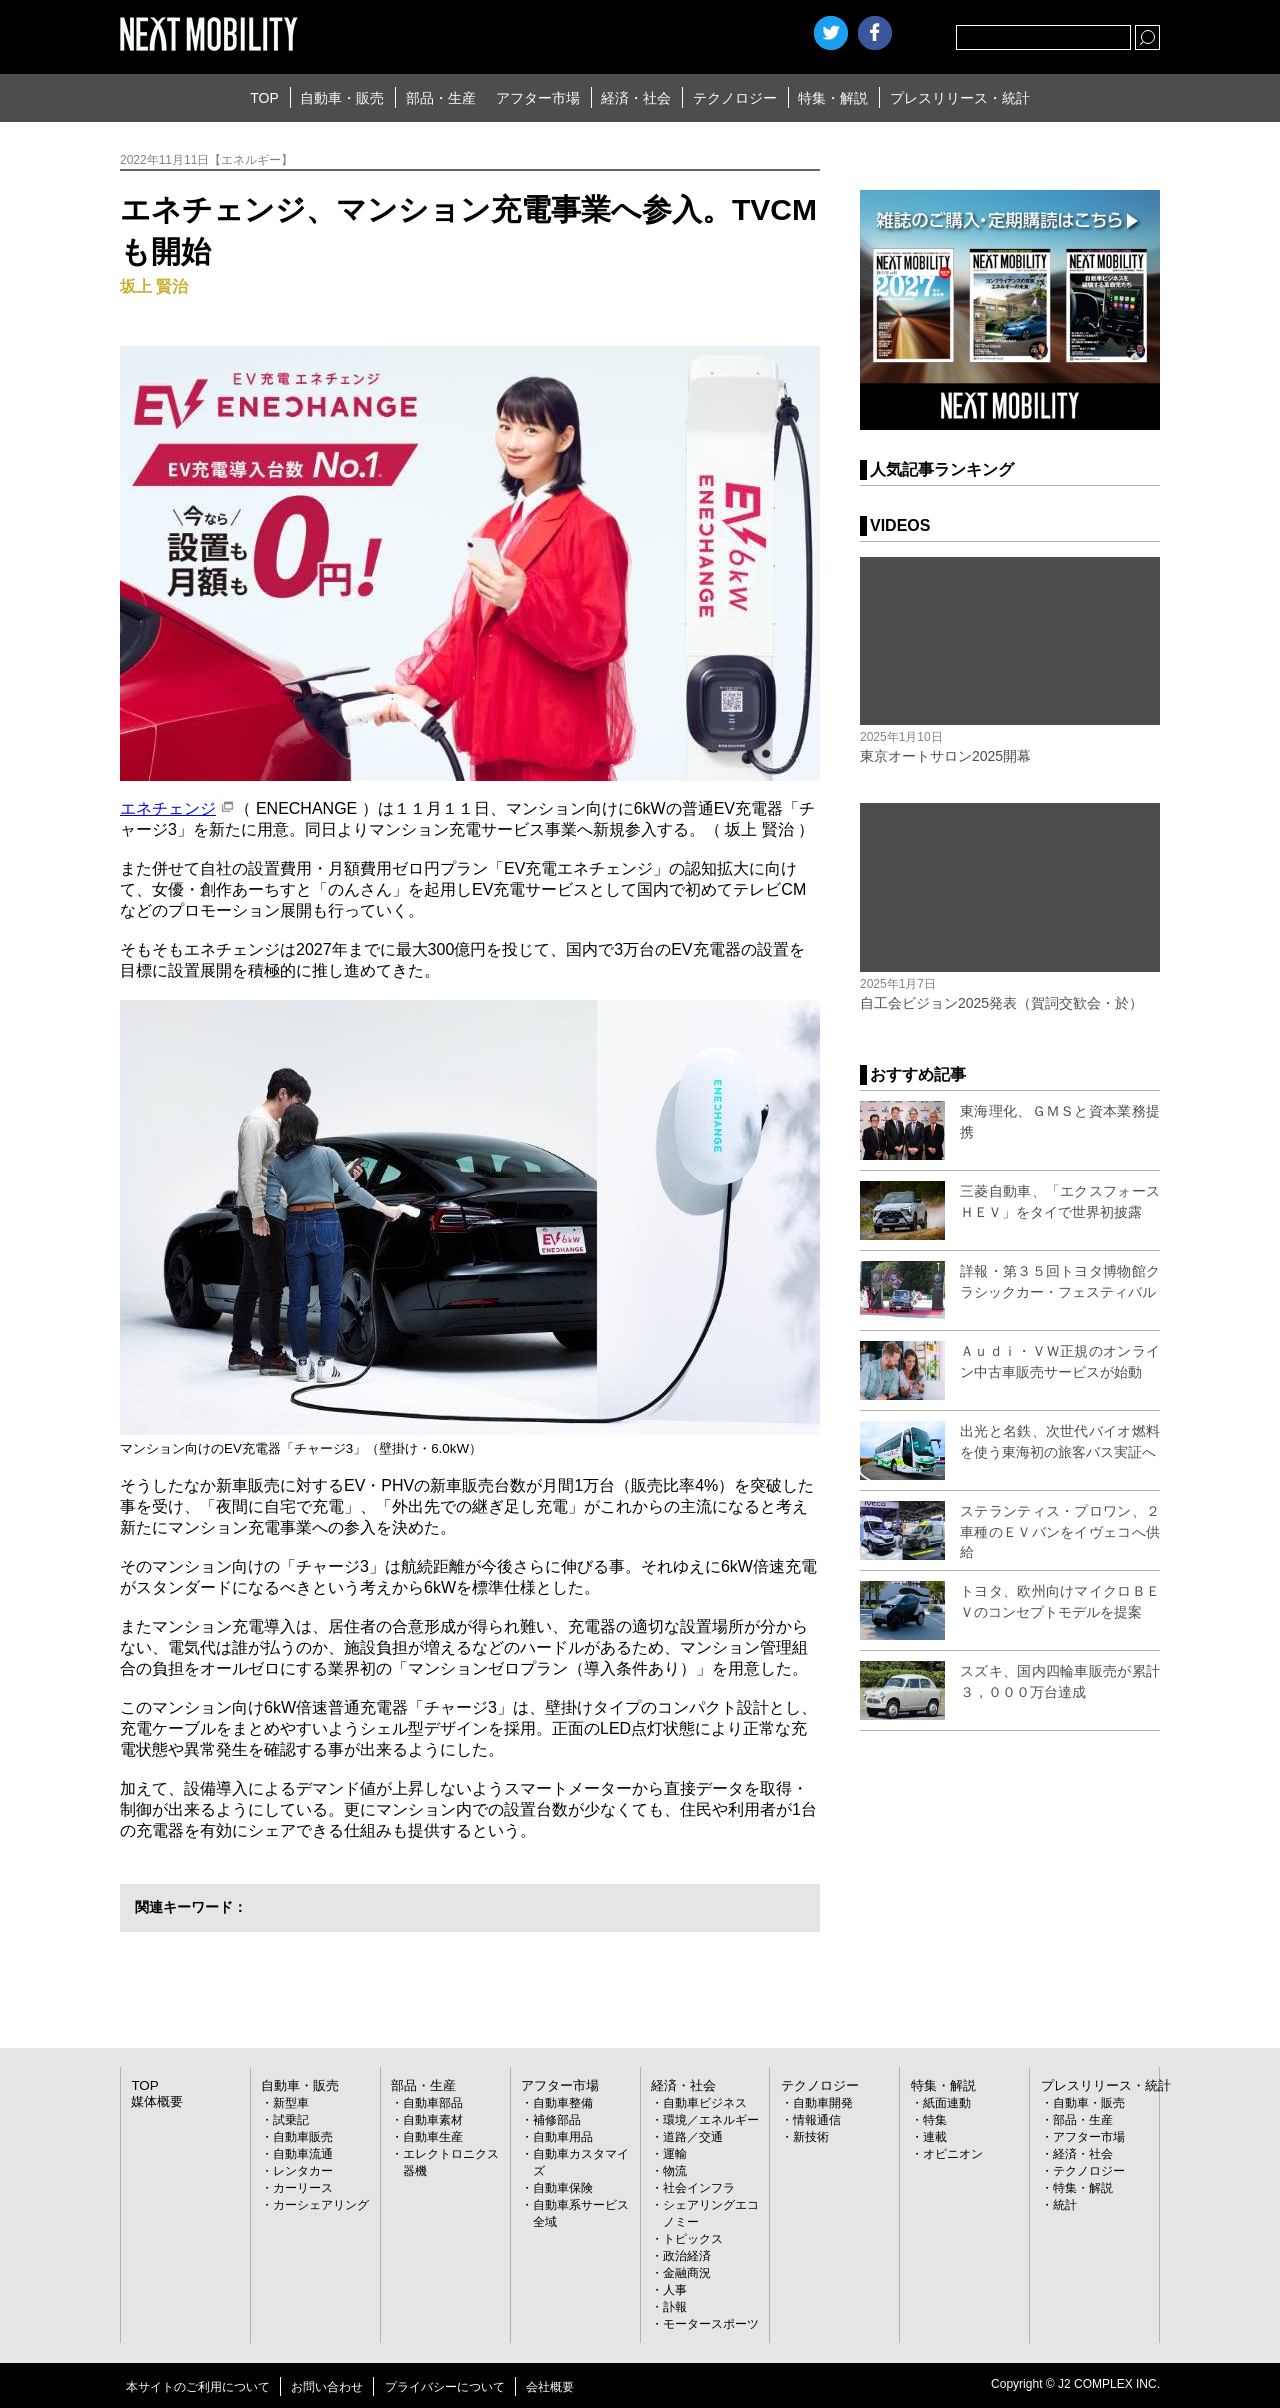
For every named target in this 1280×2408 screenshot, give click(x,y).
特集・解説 (833, 98)
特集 (935, 2119)
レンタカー (303, 2170)
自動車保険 (563, 2187)
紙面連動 (947, 2102)
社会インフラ (699, 2187)
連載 (935, 2136)
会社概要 (550, 2386)
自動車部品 (433, 2102)
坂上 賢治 (154, 286)
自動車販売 (303, 2136)
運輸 (675, 2153)
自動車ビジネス (705, 2102)
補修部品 (557, 2119)
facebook (875, 33)
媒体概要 (155, 2100)
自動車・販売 (342, 98)
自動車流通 (303, 2153)
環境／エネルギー (711, 2119)
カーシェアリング (321, 2204)
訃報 (675, 2306)
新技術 (811, 2136)
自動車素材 (433, 2119)
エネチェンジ (168, 808)
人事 (675, 2289)
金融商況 (687, 2272)
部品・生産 (441, 98)
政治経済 (687, 2255)
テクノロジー (735, 98)
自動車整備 (563, 2102)
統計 (1065, 2204)
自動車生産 (433, 2136)
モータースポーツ (711, 2323)
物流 (675, 2170)
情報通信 (817, 2119)
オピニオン (953, 2153)
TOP (264, 98)
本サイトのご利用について (198, 2386)
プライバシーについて (445, 2386)
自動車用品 (563, 2136)
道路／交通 (693, 2136)
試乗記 (291, 2119)
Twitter (831, 33)
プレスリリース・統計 (960, 98)
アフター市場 (538, 98)
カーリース (303, 2187)
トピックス (693, 2238)
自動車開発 (823, 2102)
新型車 (291, 2102)
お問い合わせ (327, 2386)
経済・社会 (636, 98)
